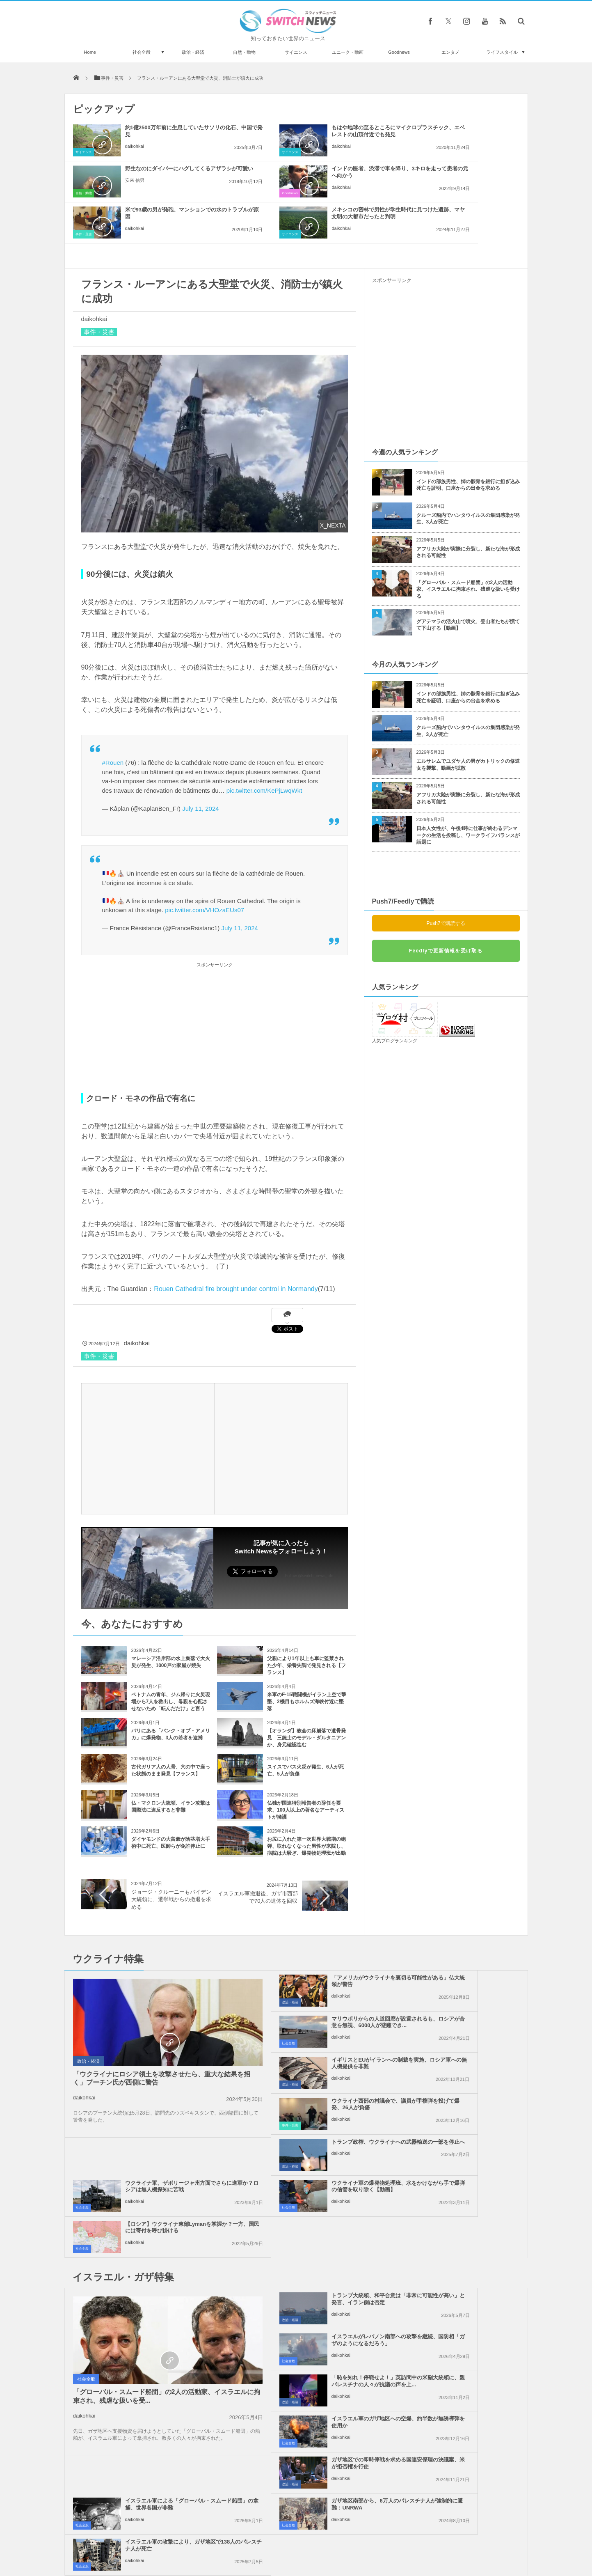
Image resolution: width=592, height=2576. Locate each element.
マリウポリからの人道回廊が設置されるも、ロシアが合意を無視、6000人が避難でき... (465, 1944)
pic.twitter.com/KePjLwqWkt (264, 749)
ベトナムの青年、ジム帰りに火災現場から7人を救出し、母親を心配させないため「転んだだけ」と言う (170, 1660)
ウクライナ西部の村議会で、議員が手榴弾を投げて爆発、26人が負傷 (465, 1985)
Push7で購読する (445, 882)
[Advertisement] (214, 986)
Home (90, 52)
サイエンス (296, 52)
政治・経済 (193, 52)
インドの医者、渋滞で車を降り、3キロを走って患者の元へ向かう (165, 172)
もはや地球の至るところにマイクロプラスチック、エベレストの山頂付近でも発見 (315, 134)
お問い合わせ (314, 2538)
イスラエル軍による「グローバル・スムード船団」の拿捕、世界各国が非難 (465, 2220)
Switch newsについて (163, 2538)
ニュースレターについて (368, 2538)
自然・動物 (244, 52)
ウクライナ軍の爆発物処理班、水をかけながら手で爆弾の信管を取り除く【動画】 (315, 2067)
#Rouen (113, 721)
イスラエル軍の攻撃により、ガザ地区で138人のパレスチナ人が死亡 (465, 2261)
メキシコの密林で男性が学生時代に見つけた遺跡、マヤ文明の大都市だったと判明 (465, 175)
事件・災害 (233, 193)
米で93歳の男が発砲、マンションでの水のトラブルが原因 (315, 172)
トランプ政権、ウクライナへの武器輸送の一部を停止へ (315, 2022)
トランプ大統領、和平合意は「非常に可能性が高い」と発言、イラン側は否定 (315, 2138)
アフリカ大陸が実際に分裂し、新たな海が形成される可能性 (468, 511)
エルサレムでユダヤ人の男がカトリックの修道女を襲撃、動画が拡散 (468, 723)
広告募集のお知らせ (429, 2538)
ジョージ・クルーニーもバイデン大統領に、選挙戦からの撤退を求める (171, 1858)
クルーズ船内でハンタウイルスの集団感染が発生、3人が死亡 (468, 477)
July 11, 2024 (200, 767)
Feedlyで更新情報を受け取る (445, 910)
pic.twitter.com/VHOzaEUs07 (204, 868)
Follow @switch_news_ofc (309, 1534)
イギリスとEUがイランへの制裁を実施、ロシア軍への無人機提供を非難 (315, 1985)
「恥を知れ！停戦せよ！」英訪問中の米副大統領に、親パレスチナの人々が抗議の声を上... (315, 2179)
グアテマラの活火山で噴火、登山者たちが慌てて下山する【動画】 (468, 584)
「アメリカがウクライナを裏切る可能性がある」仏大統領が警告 (315, 1940)
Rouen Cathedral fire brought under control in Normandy (236, 1247)
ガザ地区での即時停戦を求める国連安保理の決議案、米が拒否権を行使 (315, 2220)
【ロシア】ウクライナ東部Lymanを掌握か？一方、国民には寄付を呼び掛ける (462, 2067)
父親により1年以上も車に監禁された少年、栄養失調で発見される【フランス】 (306, 1624)
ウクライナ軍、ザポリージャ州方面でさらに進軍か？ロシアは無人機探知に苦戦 (465, 2026)
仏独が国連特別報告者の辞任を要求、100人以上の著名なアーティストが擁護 (305, 1769)
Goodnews (399, 52)
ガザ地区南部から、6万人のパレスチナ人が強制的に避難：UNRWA (313, 2261)
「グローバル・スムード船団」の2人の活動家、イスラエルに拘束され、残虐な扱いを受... (137, 2236)
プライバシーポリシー (262, 2538)
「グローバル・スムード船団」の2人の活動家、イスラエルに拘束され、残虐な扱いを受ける (468, 548)
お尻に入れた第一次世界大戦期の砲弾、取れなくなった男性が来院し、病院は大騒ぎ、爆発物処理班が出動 (306, 1805)
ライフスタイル (502, 52)
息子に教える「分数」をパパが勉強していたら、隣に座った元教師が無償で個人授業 (158, 2419)
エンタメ (450, 52)
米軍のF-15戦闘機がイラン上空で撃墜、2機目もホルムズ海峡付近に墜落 (306, 1660)
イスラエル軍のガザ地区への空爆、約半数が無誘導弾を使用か (462, 2175)
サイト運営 (212, 2538)
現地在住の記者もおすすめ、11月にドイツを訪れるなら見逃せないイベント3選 (158, 2452)
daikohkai (134, 146)
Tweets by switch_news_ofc (295, 2340)
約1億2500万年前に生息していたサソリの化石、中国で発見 (164, 131)
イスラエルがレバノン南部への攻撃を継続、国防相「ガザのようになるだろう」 (465, 2138)
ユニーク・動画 (347, 52)
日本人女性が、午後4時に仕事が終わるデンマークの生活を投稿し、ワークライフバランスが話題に (468, 794)
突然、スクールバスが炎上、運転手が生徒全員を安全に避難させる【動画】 (158, 2385)
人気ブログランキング (394, 999)
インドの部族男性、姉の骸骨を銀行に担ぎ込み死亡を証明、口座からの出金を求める (468, 444)
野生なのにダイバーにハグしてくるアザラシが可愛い (465, 131)
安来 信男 (434, 146)
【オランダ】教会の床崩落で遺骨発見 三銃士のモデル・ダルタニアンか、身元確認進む (306, 1697)
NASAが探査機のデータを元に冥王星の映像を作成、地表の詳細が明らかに (157, 2486)
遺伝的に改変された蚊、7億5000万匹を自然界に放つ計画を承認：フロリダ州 (157, 2351)
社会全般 (142, 52)
